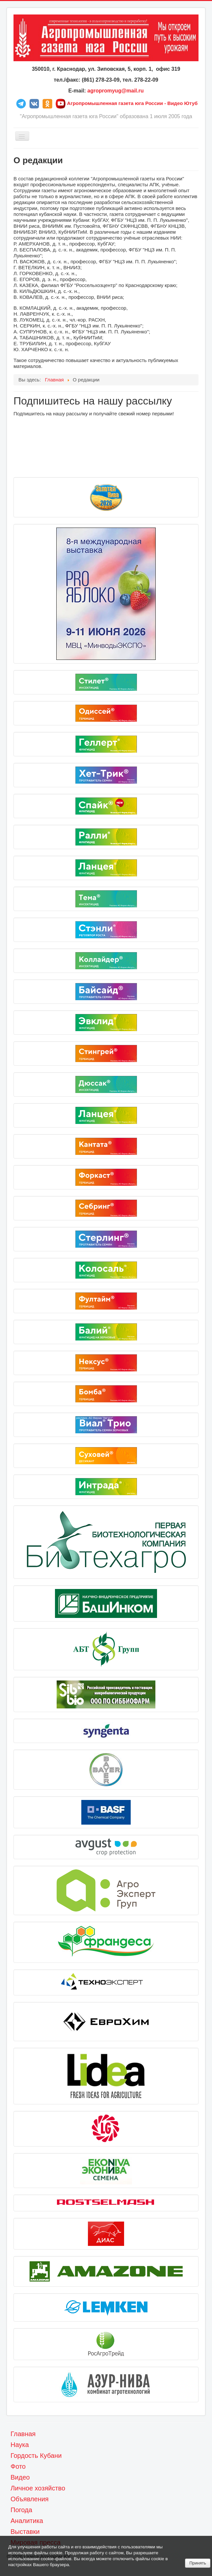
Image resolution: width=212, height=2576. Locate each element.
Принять (197, 2563)
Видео (20, 2477)
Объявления (30, 2499)
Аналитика (27, 2520)
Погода (21, 2509)
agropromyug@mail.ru (115, 90)
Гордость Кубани (36, 2455)
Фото (18, 2466)
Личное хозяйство (38, 2488)
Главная (23, 2433)
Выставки (25, 2531)
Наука (20, 2444)
